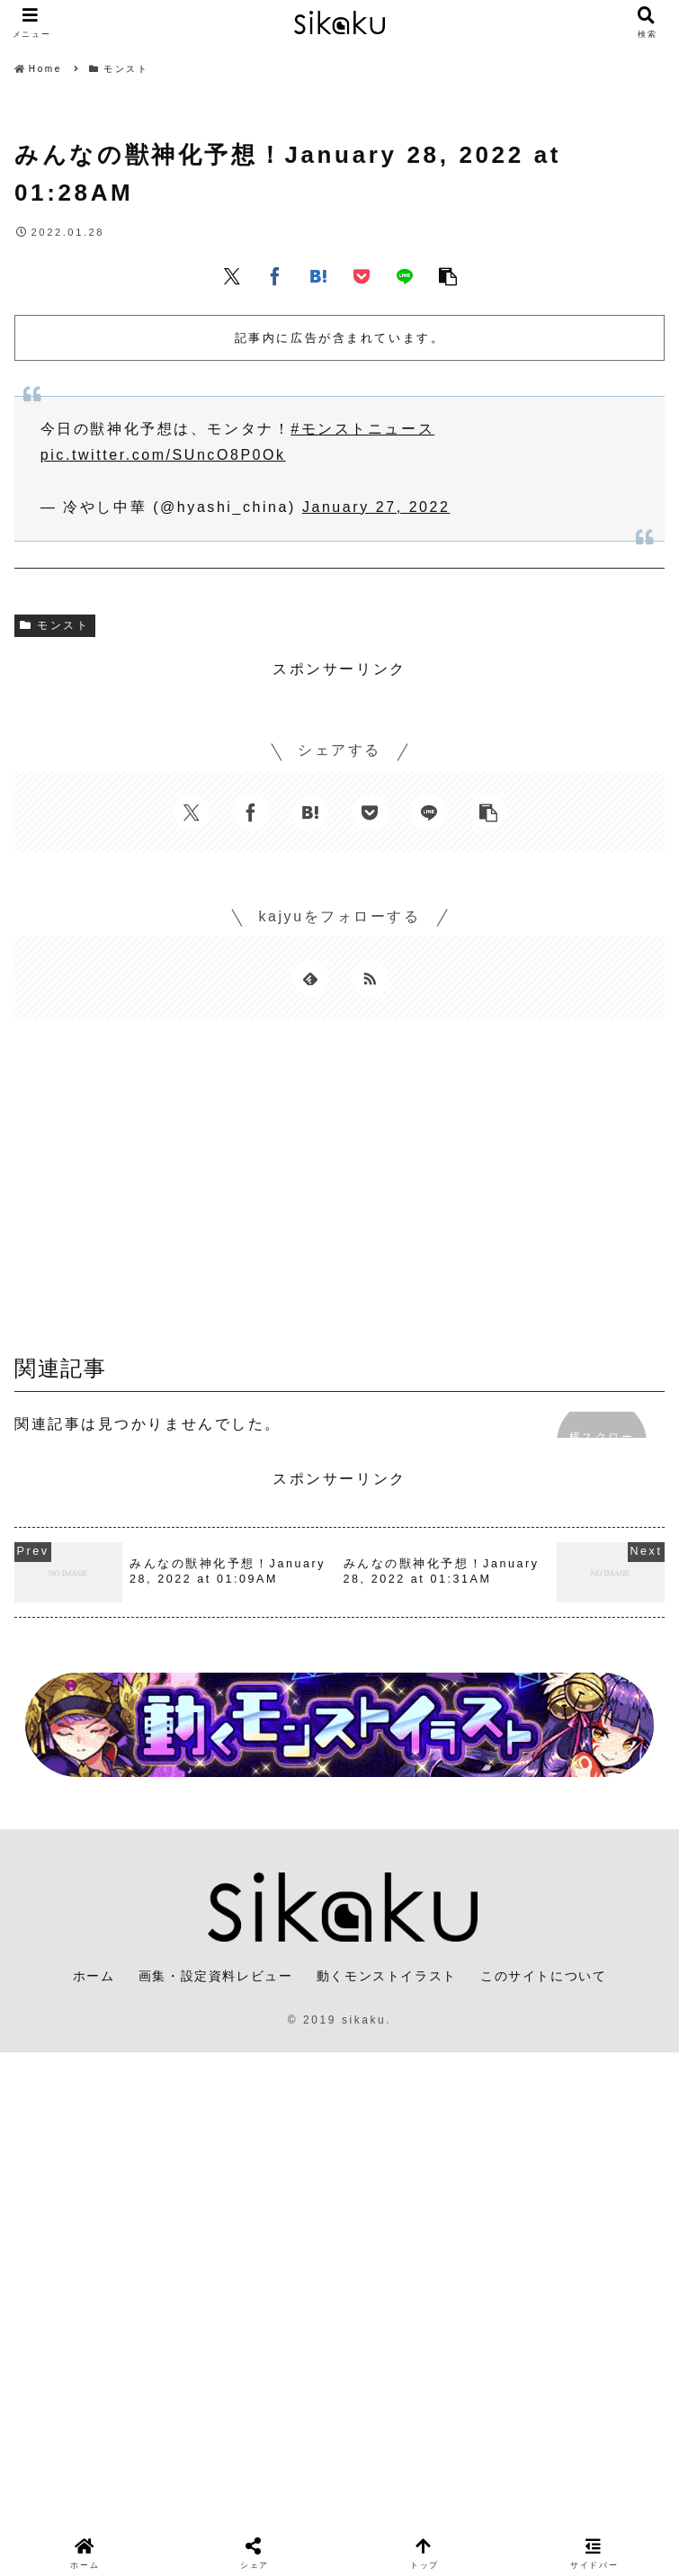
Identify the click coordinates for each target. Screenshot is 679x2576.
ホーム (94, 1976)
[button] (447, 275)
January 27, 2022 (376, 507)
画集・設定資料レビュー (215, 1976)
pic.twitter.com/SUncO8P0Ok (163, 454)
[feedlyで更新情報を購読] (310, 978)
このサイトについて (543, 1976)
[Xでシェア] (232, 275)
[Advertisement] (339, 1193)
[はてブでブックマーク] (318, 275)
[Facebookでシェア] (275, 275)
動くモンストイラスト (387, 1976)
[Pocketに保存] (361, 275)
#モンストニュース (362, 428)
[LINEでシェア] (404, 275)
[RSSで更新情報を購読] (370, 978)
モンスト (55, 625)
